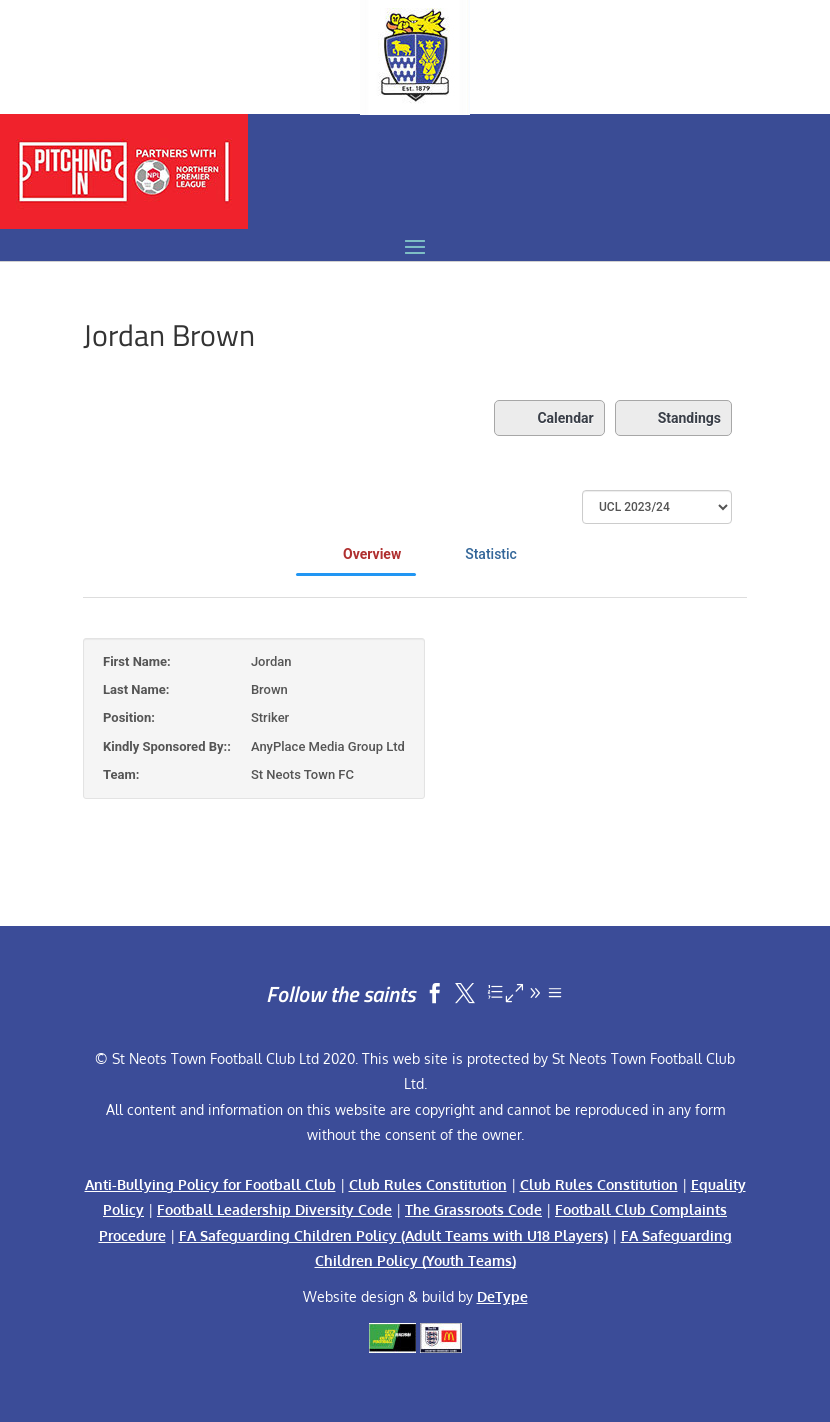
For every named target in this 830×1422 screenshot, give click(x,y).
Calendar (549, 418)
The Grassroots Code (473, 1209)
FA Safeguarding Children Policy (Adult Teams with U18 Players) (393, 1235)
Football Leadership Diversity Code (274, 1209)
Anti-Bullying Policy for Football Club (210, 1184)
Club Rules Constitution (428, 1184)
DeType (502, 1296)
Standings (673, 418)
